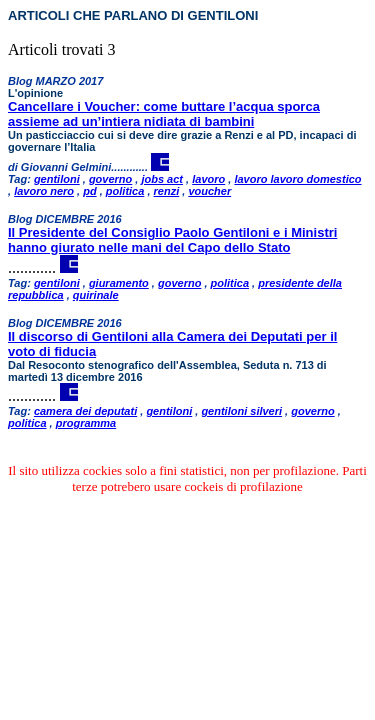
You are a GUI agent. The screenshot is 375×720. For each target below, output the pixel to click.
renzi (167, 191)
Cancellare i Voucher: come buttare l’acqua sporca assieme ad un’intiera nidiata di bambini (164, 114)
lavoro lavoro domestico (297, 179)
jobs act (162, 179)
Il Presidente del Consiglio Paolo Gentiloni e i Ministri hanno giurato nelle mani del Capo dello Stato (172, 240)
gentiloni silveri (241, 411)
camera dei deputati (85, 411)
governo (110, 179)
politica (125, 191)
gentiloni (57, 179)
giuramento (119, 283)
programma (86, 423)
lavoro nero (44, 191)
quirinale (96, 295)
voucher (209, 191)
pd (89, 191)
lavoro (208, 179)
